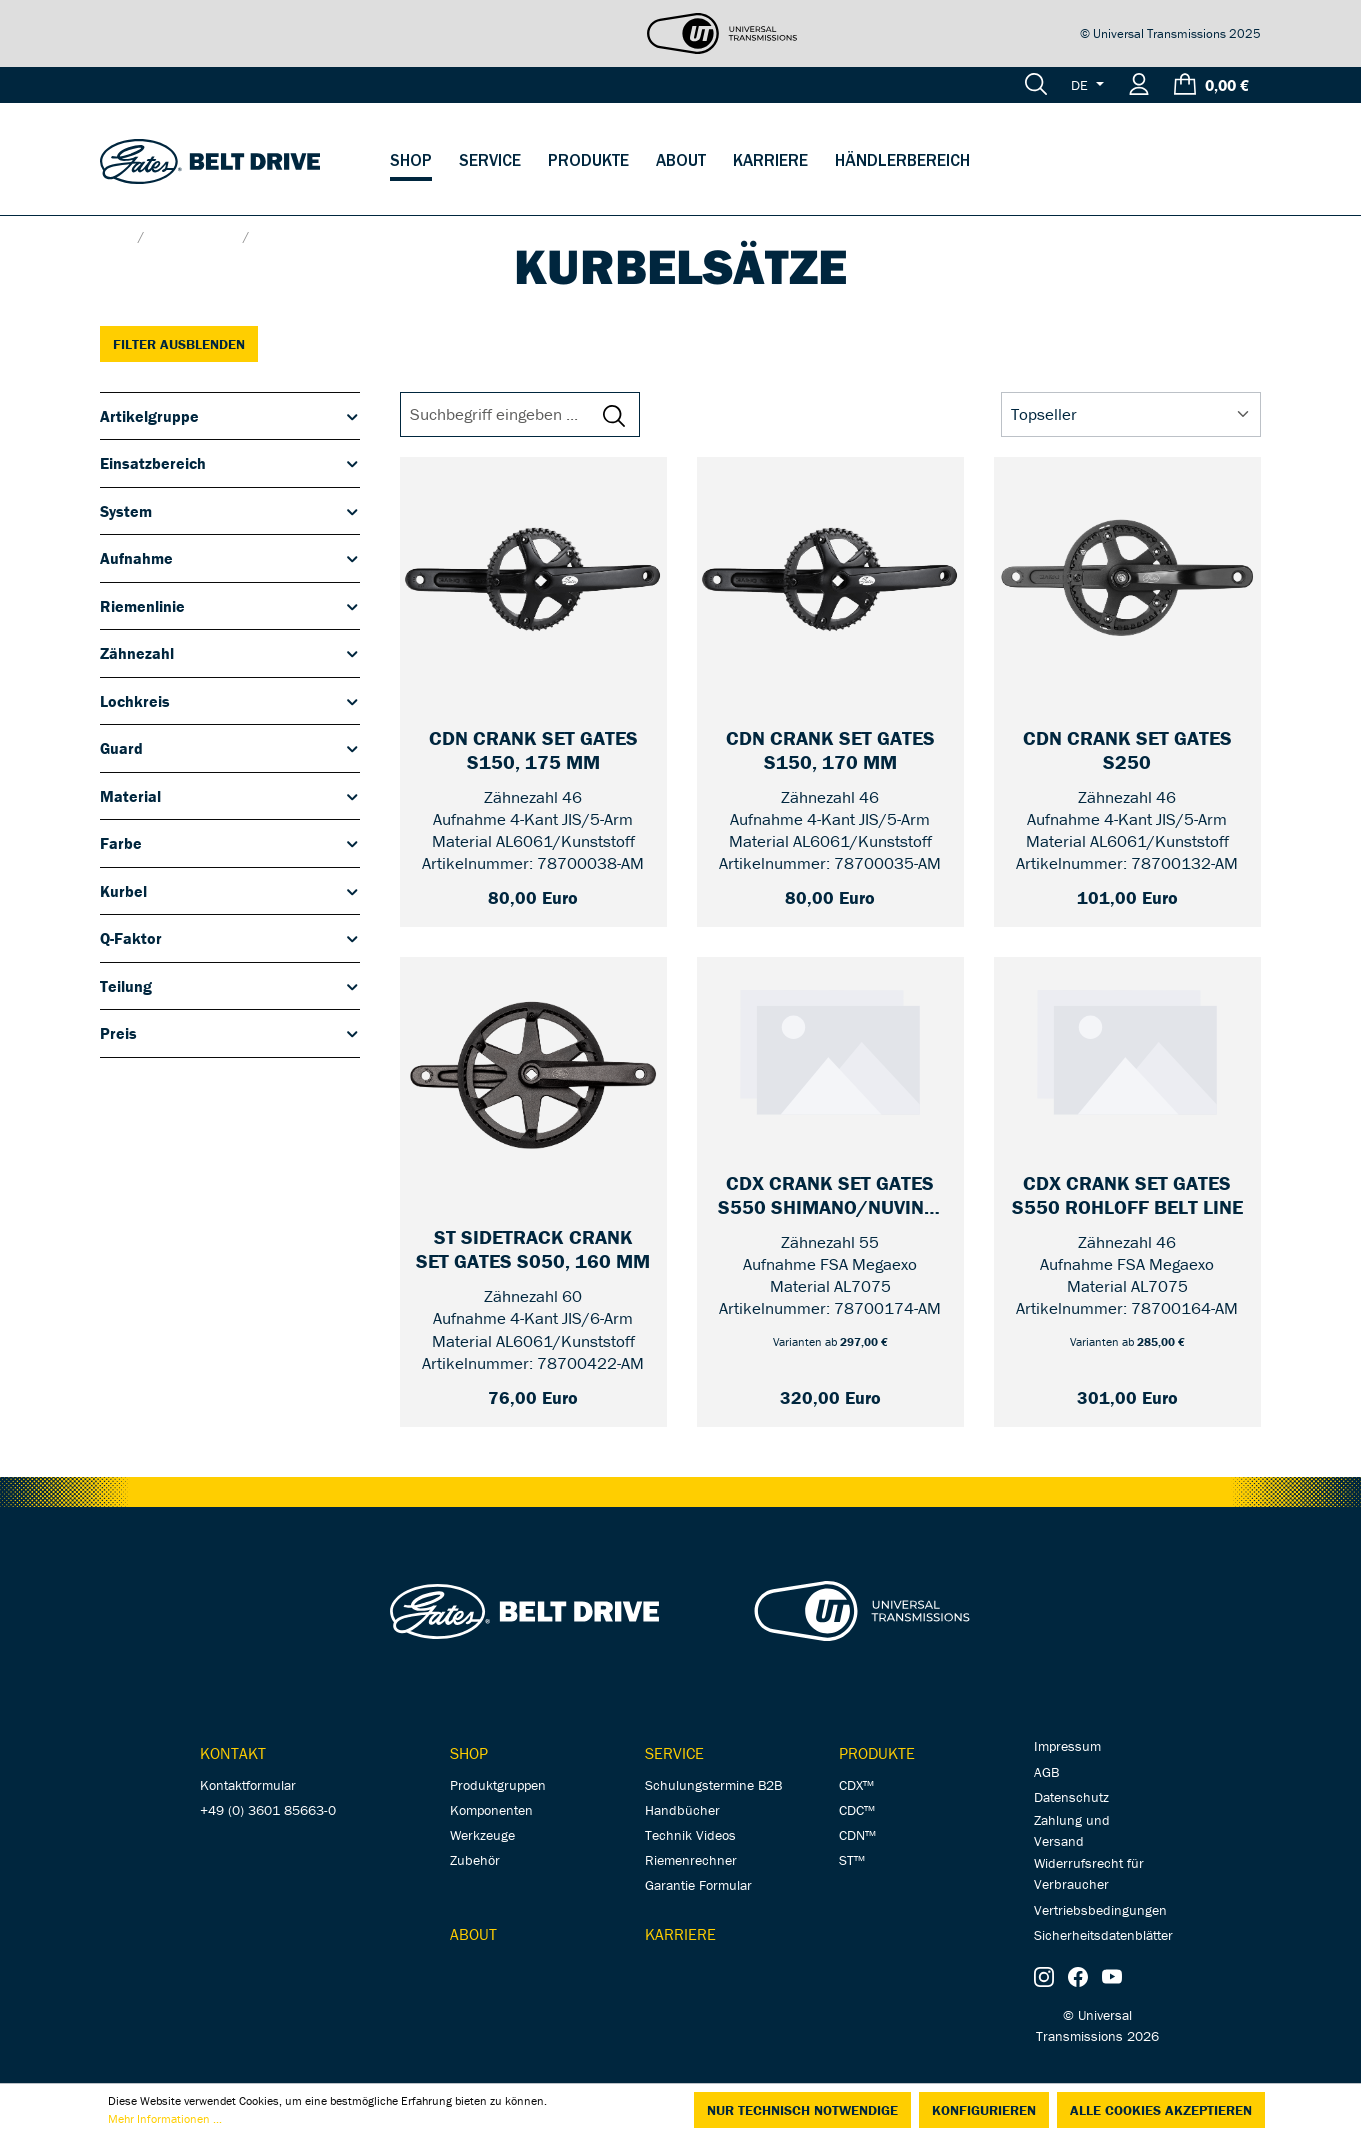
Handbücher (682, 1810)
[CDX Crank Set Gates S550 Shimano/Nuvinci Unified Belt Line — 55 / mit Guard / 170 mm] (830, 1196)
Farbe (230, 843)
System (230, 511)
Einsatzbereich (230, 463)
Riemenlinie (230, 606)
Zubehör (475, 1860)
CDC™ (857, 1810)
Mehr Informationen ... (165, 2118)
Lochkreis (230, 701)
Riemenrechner (691, 1860)
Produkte (877, 1753)
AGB (1046, 1772)
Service (674, 1753)
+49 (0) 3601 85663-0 (268, 1810)
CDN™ (857, 1835)
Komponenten (491, 1810)
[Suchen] (1036, 85)
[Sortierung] (1131, 415)
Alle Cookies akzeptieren (1161, 2110)
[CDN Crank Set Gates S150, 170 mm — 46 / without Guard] (830, 751)
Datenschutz (1071, 1797)
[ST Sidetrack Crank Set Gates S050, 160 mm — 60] (533, 1250)
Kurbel (230, 891)
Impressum (1067, 1746)
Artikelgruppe (230, 416)
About (473, 1934)
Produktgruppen (498, 1785)
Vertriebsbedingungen (1100, 1910)
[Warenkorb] (1211, 85)
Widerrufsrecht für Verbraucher (1089, 1873)
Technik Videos (690, 1835)
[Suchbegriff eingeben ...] (504, 415)
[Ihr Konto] (1139, 85)
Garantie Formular (698, 1885)
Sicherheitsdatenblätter (1103, 1935)
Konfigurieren (984, 2110)
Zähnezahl (230, 653)
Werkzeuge (482, 1835)
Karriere (680, 1934)
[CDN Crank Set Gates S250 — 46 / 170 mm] (1127, 751)
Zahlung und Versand (1072, 1830)
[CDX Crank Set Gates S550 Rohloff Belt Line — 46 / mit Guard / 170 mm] (1127, 1196)
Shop (469, 1753)
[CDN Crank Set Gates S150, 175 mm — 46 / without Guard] (533, 751)
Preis (230, 1033)
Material (230, 796)
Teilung (230, 986)
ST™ (852, 1860)
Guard (230, 748)
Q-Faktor (230, 938)
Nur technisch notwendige (802, 2110)
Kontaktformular (248, 1785)
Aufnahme (230, 558)
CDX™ (856, 1785)
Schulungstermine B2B (713, 1785)
